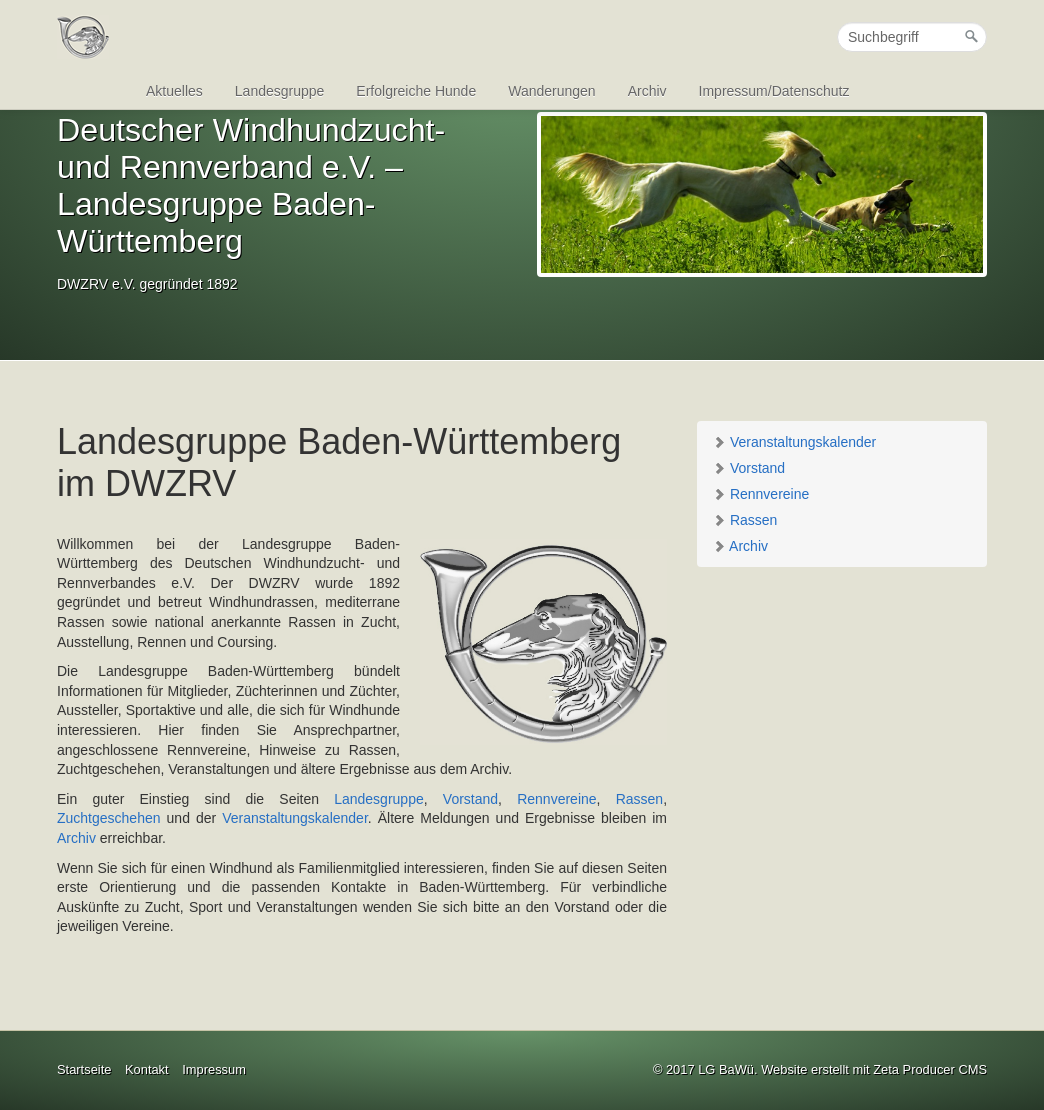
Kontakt (147, 1069)
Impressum (214, 1069)
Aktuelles (174, 91)
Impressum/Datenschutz (774, 91)
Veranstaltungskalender (794, 442)
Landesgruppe (280, 91)
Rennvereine (760, 494)
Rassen (744, 520)
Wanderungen (551, 91)
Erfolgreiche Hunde (416, 91)
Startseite (84, 1069)
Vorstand (748, 468)
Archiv (647, 91)
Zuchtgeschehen (109, 818)
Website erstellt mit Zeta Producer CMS (874, 1069)
